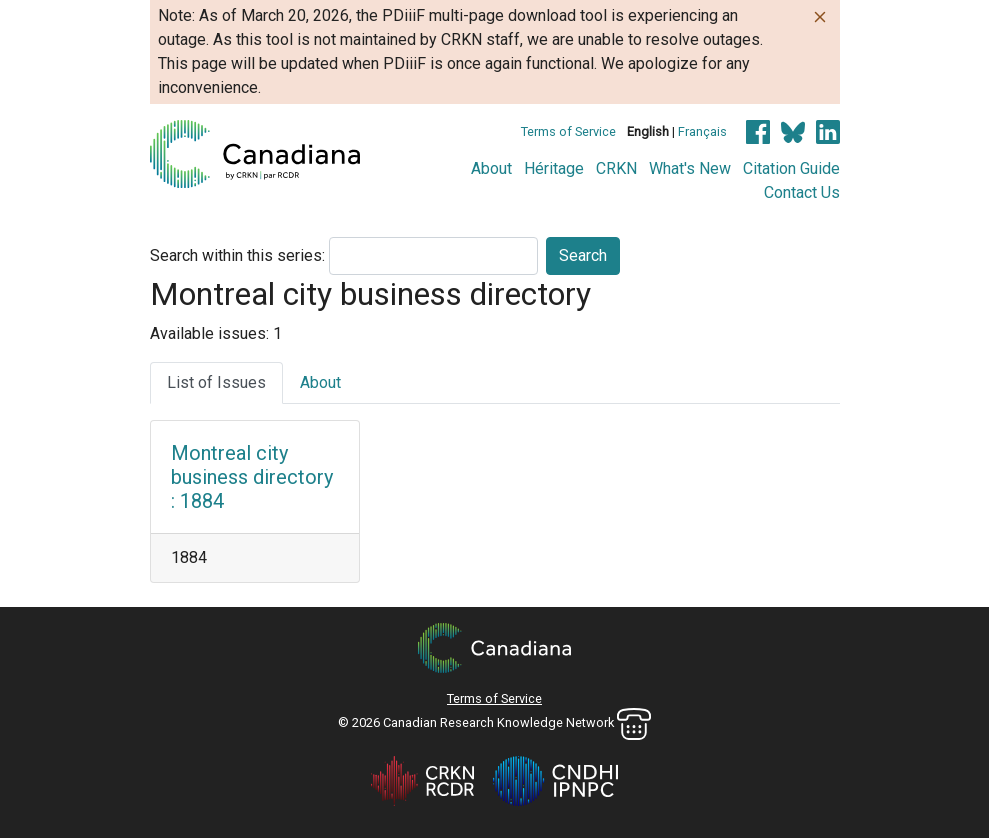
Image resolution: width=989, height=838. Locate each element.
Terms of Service (568, 131)
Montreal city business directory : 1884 (252, 477)
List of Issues (216, 382)
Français (702, 131)
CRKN (616, 168)
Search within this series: (237, 255)
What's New (690, 168)
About (491, 168)
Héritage (554, 168)
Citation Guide (791, 168)
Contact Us (802, 192)
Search (583, 255)
